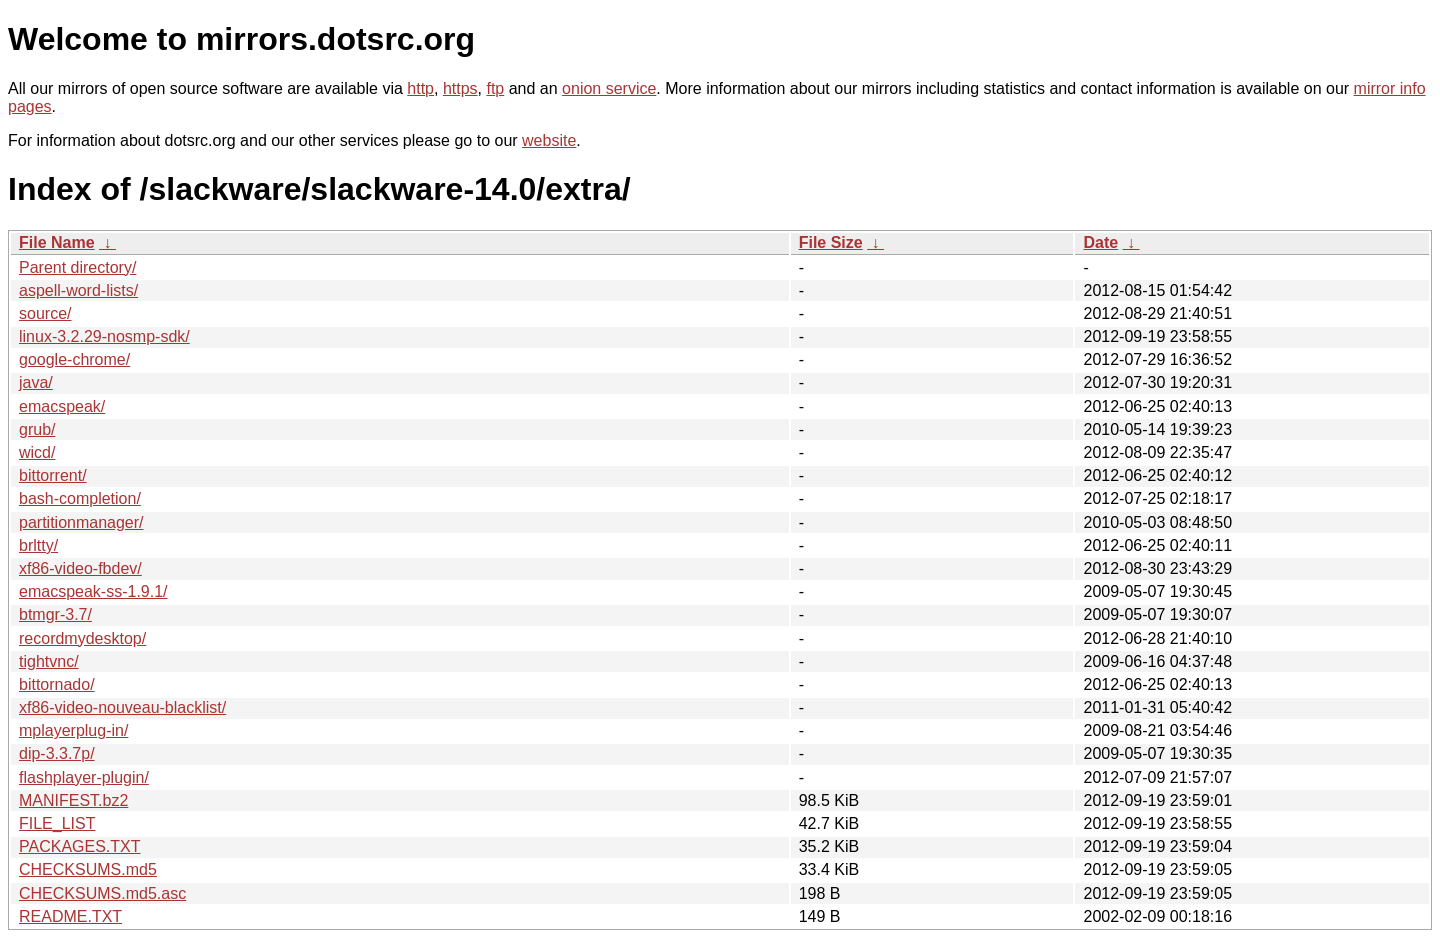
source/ (45, 313)
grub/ (37, 429)
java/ (36, 382)
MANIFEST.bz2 (73, 800)
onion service (609, 88)
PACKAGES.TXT (80, 846)
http (420, 88)
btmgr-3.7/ (55, 614)
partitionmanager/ (81, 522)
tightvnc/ (49, 661)
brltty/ (38, 545)
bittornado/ (57, 684)
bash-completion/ (80, 498)
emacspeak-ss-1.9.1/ (93, 591)
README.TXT (70, 916)
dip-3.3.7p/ (57, 753)
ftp (495, 88)
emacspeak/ (62, 406)
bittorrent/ (53, 475)
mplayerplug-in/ (73, 730)
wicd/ (37, 452)
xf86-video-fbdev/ (80, 568)
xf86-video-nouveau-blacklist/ (122, 707)
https (460, 88)
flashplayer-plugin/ (84, 777)
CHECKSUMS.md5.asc (102, 893)
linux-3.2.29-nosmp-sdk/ (104, 336)
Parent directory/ (77, 267)
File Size (831, 242)
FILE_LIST (57, 823)
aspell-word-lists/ (78, 290)
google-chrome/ (74, 359)
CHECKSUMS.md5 (88, 869)
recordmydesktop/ (82, 638)
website (549, 140)
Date (1100, 242)
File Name (57, 242)
